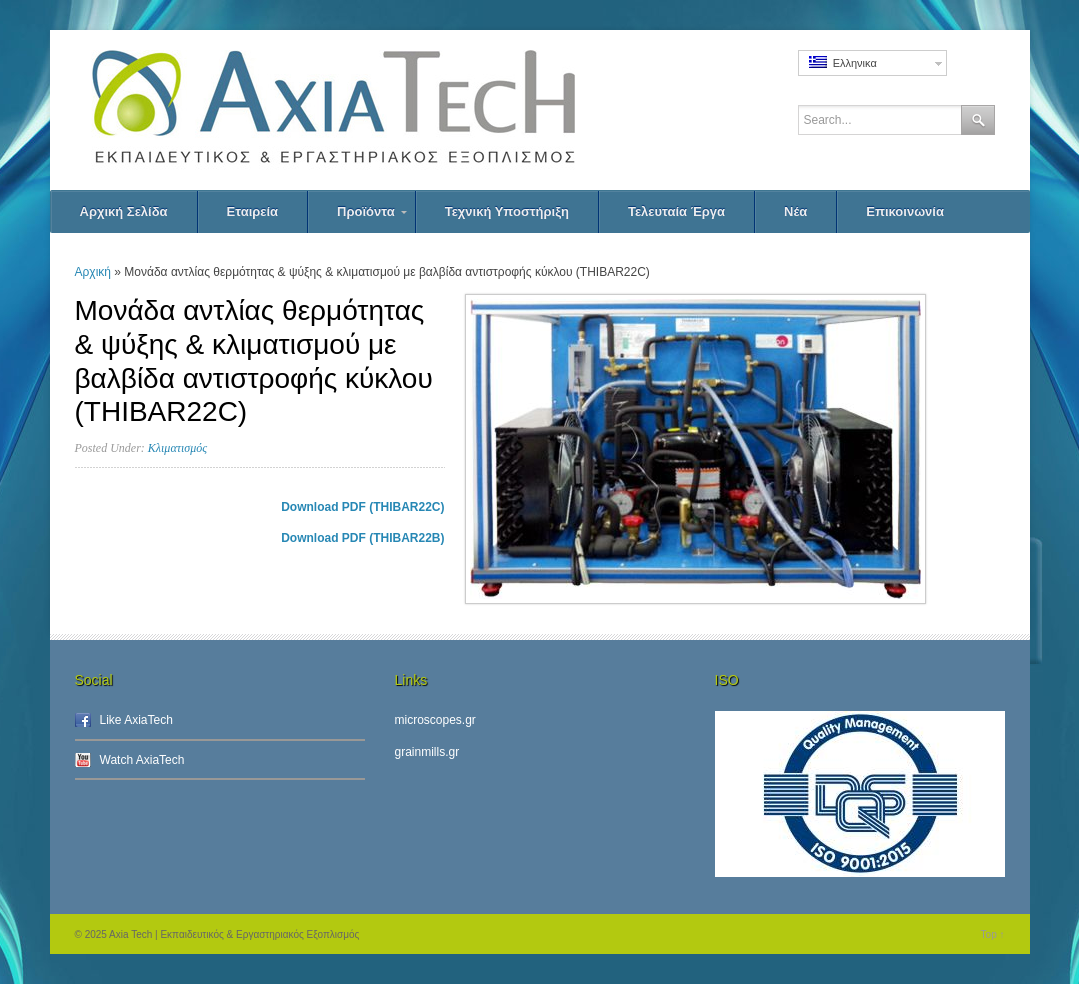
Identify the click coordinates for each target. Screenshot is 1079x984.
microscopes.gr (435, 720)
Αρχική (93, 272)
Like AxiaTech (136, 720)
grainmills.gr (427, 752)
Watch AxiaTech (142, 760)
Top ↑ (993, 934)
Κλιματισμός (177, 448)
